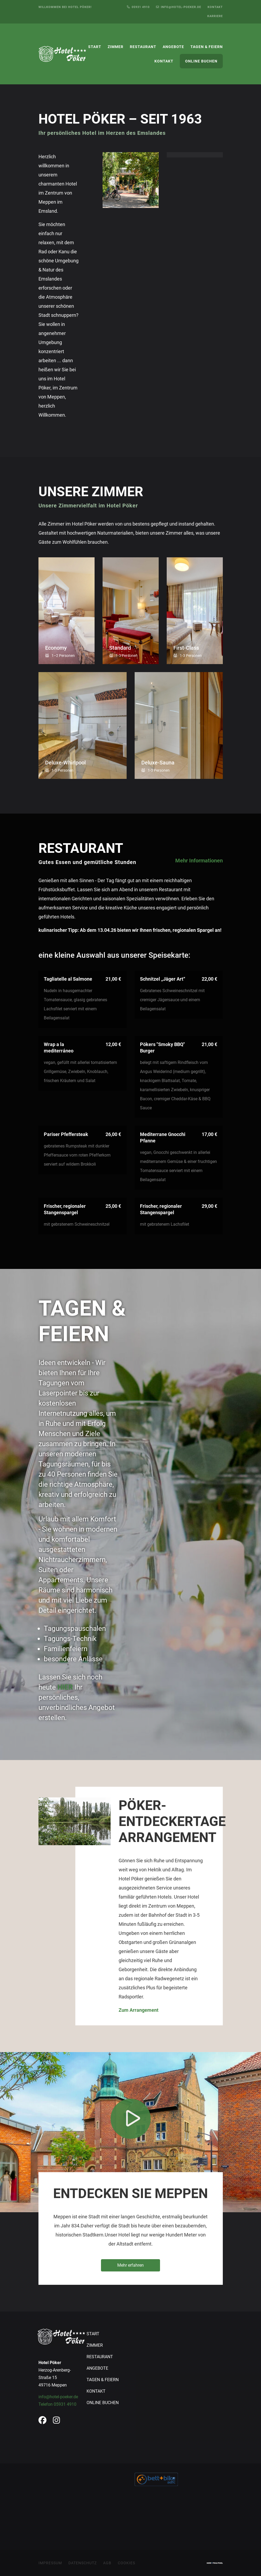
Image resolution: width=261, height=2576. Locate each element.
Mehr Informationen (199, 860)
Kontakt (215, 7)
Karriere (215, 16)
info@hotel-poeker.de (58, 2396)
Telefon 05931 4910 (57, 2404)
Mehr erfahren (130, 2265)
